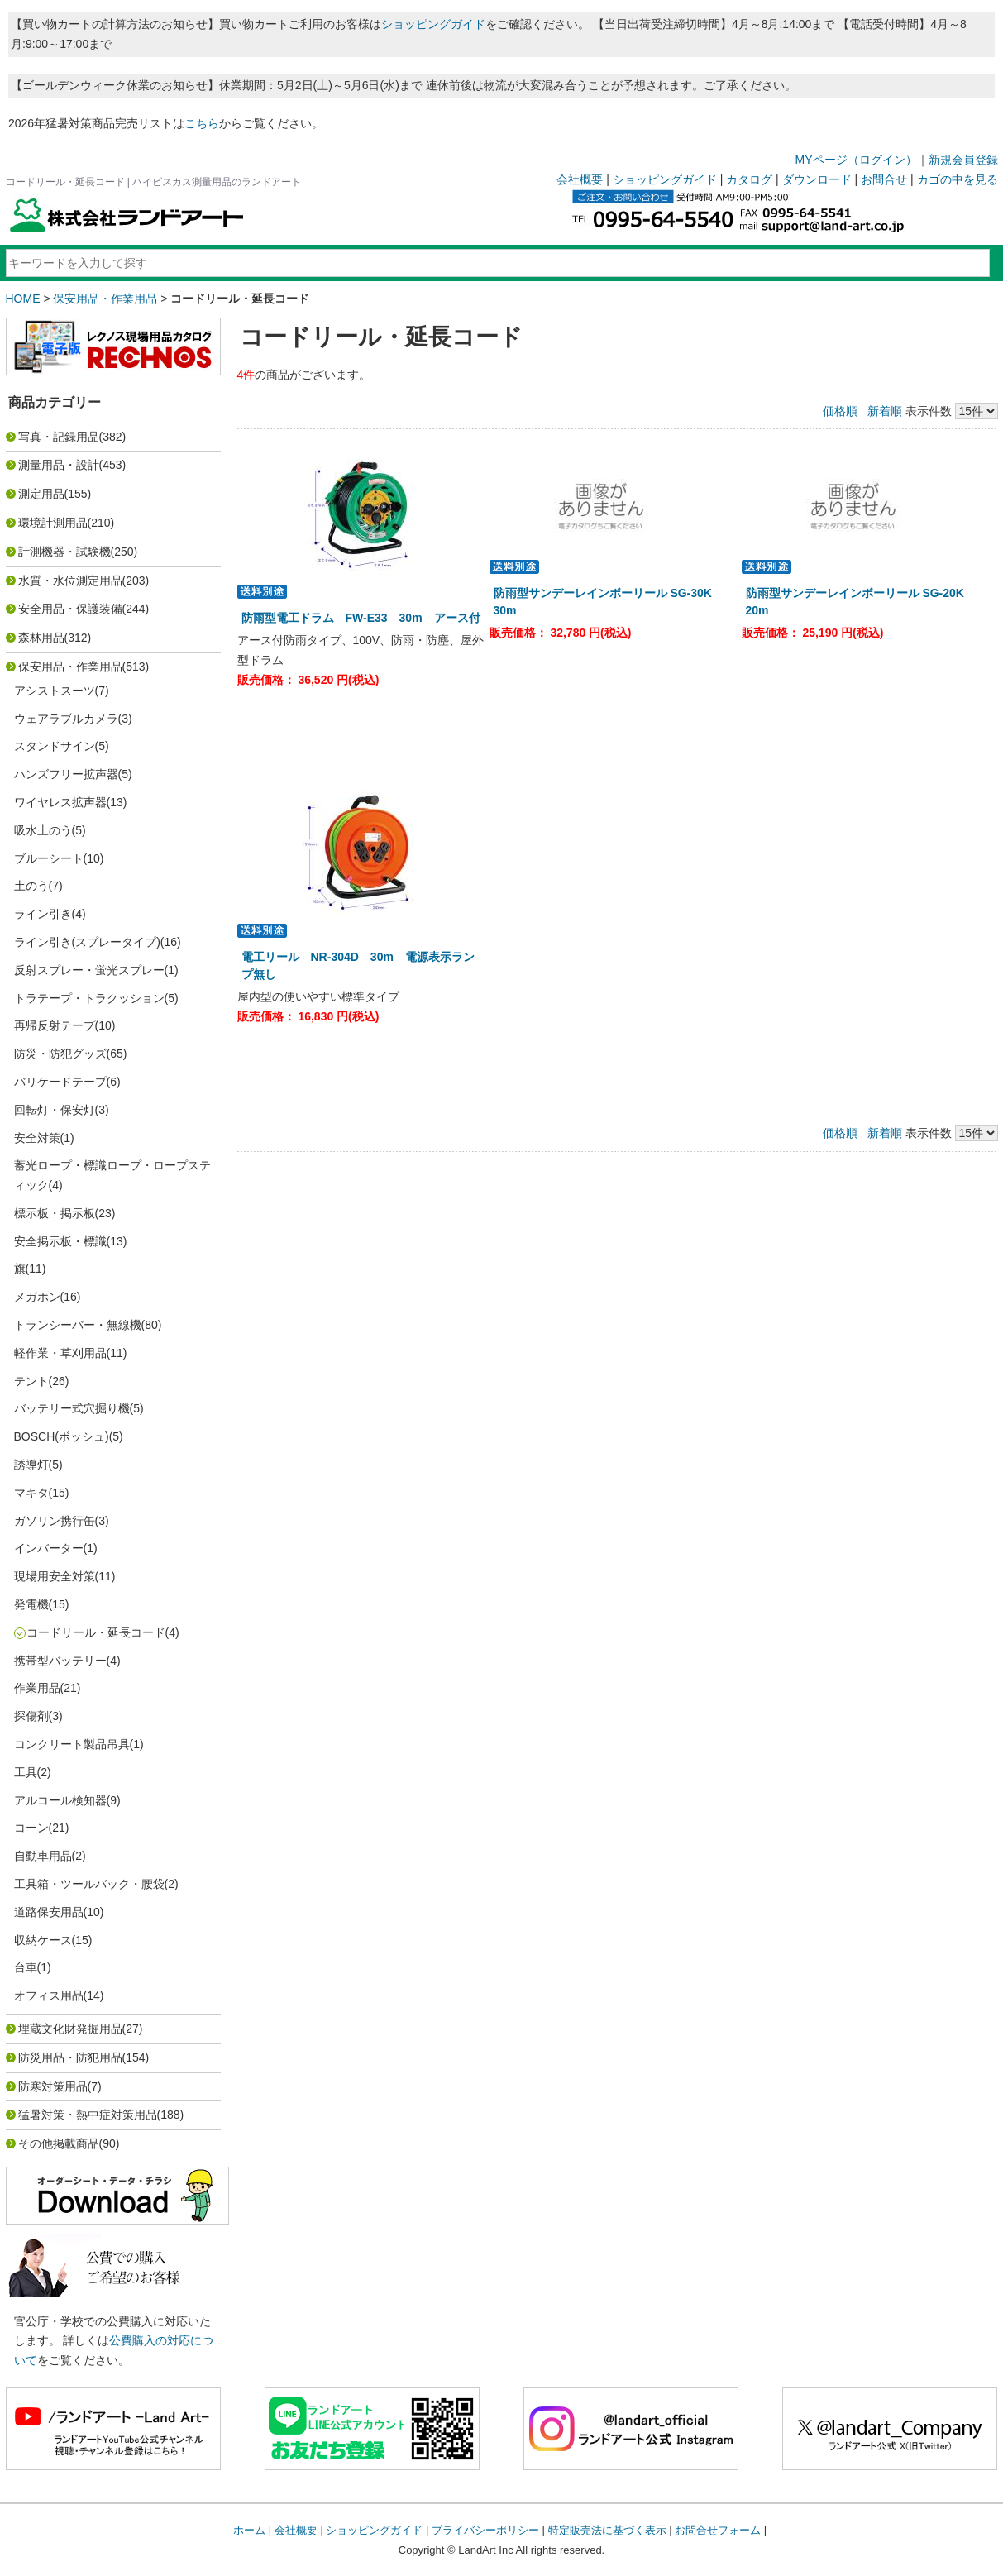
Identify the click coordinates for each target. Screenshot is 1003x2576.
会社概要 (579, 179)
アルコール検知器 (60, 1800)
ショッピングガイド (433, 24)
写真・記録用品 (58, 436)
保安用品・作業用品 (105, 298)
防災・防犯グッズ (60, 1053)
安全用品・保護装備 (70, 608)
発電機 (31, 1604)
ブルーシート (49, 858)
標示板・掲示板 (54, 1213)
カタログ (749, 179)
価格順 (840, 411)
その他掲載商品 (58, 2143)
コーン (31, 1827)
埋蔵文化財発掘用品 (70, 2028)
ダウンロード (817, 179)
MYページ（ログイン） (856, 159)
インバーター (49, 1548)
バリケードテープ (60, 1081)
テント (31, 1381)
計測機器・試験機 (64, 551)
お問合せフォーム (718, 2530)
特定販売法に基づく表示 (607, 2530)
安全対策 (37, 1138)
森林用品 (41, 637)
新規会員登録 (963, 159)
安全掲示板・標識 (60, 1241)
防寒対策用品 (53, 2086)
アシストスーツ (54, 690)
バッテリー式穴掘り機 (72, 1408)
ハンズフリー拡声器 (66, 774)
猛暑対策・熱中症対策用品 (87, 2114)
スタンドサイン (54, 746)
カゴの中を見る (957, 179)
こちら (201, 123)
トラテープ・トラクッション (89, 998)
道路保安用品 (49, 1912)
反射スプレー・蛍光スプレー (89, 970)
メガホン (37, 1296)
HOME (23, 298)
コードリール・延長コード (95, 1632)
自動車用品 (43, 1855)
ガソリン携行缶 (54, 1520)
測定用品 (41, 493)
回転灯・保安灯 (54, 1109)
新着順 (884, 411)
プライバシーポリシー (485, 2530)
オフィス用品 (49, 1995)
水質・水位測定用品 (70, 580)
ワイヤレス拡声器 (60, 802)
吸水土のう (43, 830)
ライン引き (43, 913)
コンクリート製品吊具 (72, 1744)
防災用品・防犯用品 (70, 2057)
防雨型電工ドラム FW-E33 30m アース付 (360, 617)
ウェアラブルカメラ (66, 718)
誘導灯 (31, 1464)
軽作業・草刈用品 (60, 1353)
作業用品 (37, 1687)
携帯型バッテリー (60, 1660)
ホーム (249, 2530)
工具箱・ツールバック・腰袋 (89, 1883)
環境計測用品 (53, 522)
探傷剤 (31, 1716)
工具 (25, 1772)
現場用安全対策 (54, 1576)
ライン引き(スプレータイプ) (87, 942)
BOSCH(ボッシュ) (61, 1436)
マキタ (31, 1492)
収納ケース (43, 1940)
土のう (31, 885)
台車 (25, 1967)
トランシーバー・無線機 (77, 1324)
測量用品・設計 (58, 464)
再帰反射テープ (54, 1025)
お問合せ (884, 179)
